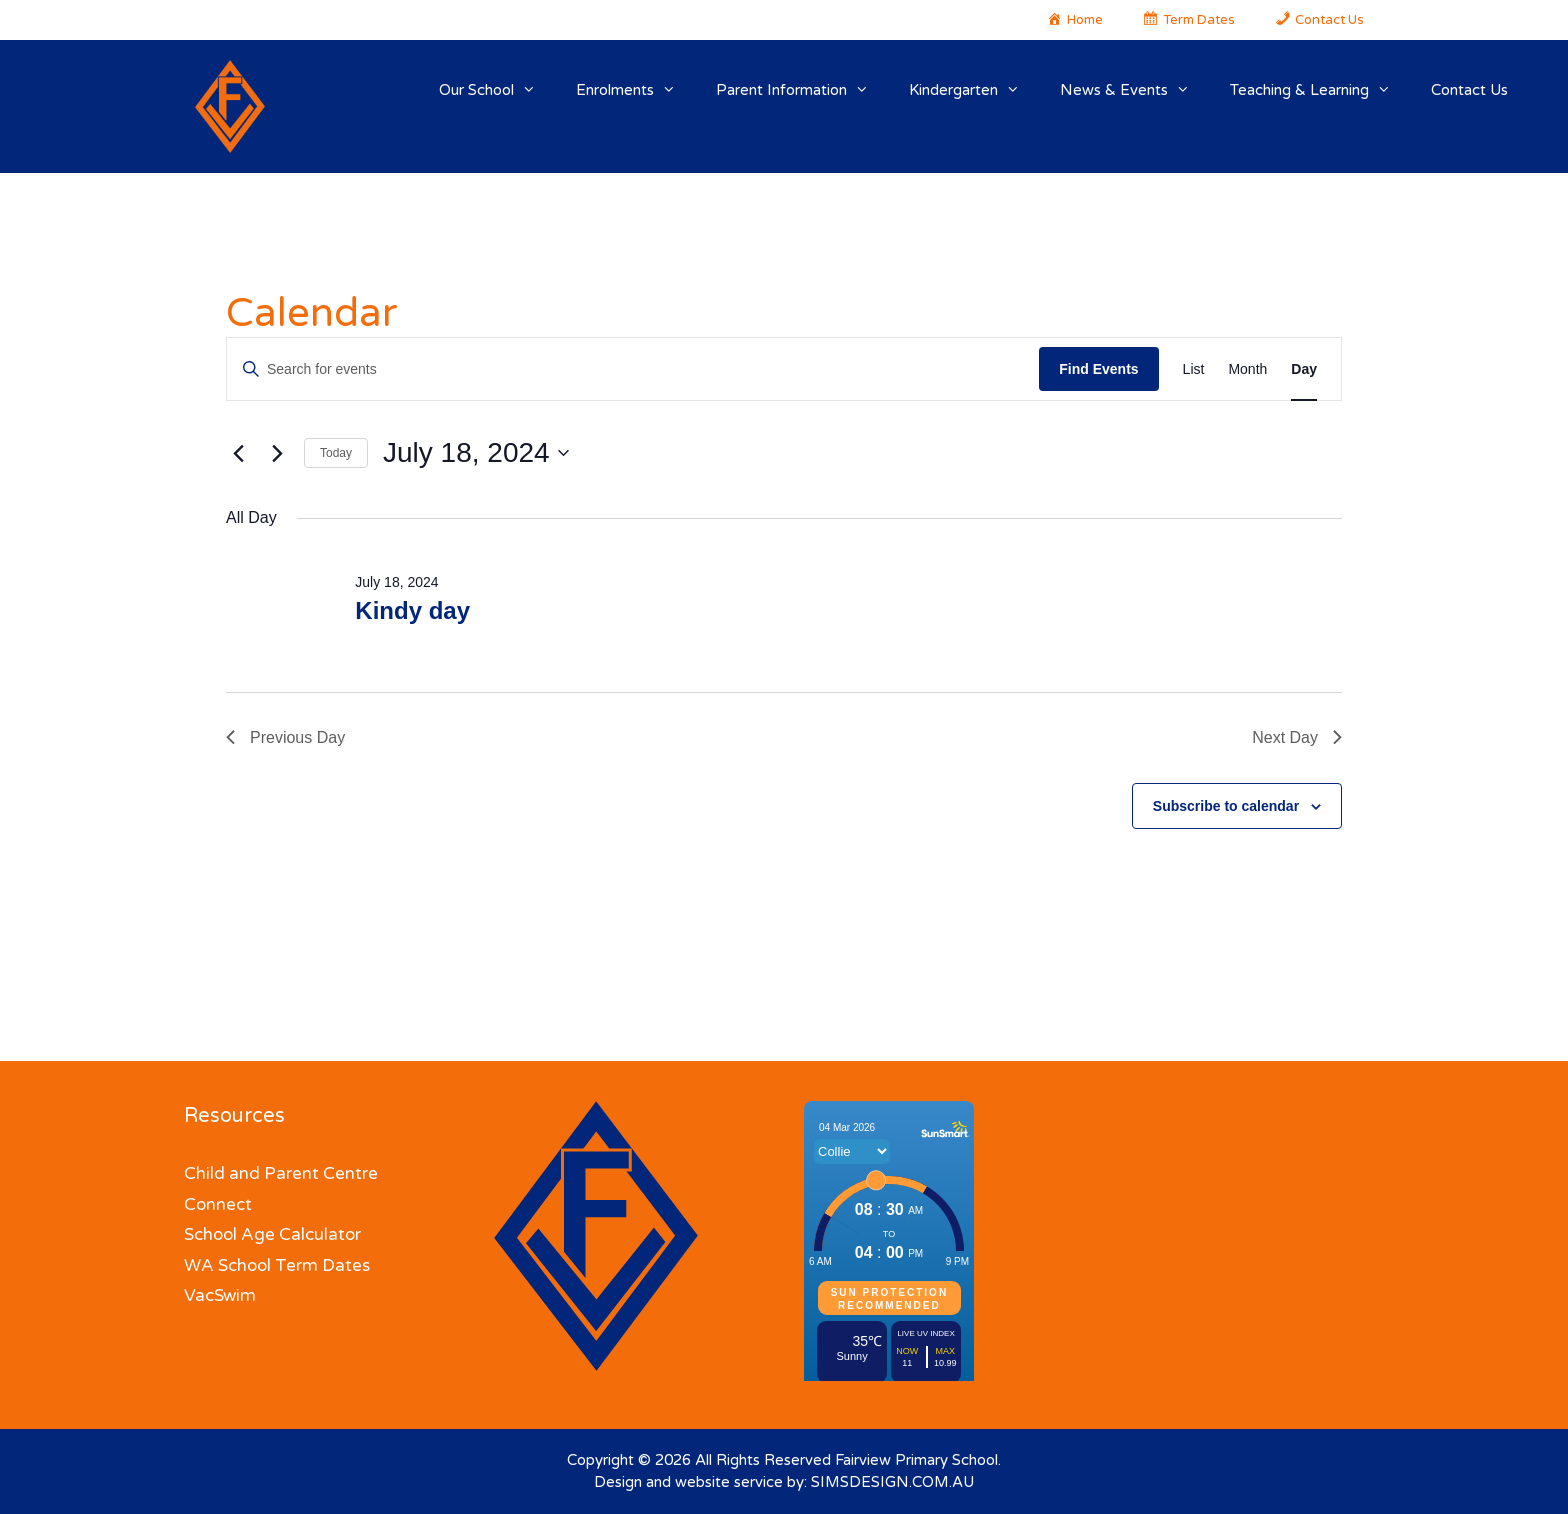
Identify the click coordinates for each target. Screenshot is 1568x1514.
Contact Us (1469, 90)
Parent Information (802, 90)
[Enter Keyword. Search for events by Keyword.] (633, 369)
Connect (218, 1204)
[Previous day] (238, 453)
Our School (497, 90)
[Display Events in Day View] (1304, 369)
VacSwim (220, 1295)
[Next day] (277, 453)
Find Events (1098, 369)
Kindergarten (974, 90)
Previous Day (285, 737)
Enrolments (636, 90)
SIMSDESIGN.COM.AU (892, 1482)
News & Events (1135, 90)
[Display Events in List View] (1194, 369)
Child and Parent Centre (281, 1173)
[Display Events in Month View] (1247, 369)
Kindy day (412, 610)
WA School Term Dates (277, 1265)
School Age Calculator (272, 1234)
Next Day (1297, 737)
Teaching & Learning (1320, 90)
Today (336, 453)
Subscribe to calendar (1226, 806)
